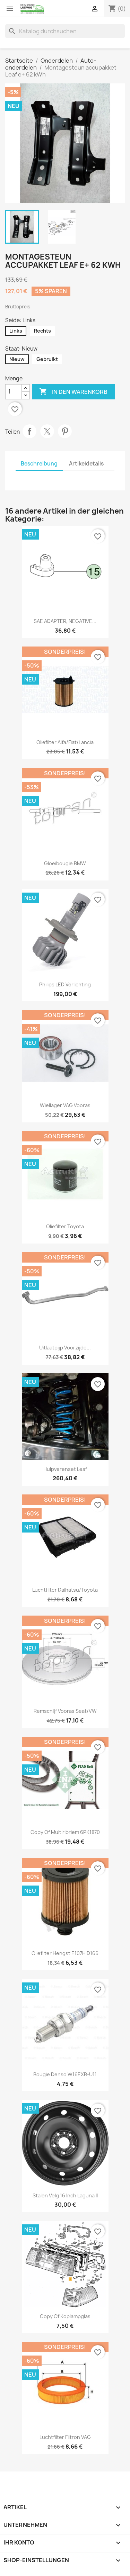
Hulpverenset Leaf (65, 1469)
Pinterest (65, 431)
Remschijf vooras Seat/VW (65, 1711)
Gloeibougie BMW (65, 863)
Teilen (29, 431)
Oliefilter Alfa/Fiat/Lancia (65, 742)
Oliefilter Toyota (65, 1226)
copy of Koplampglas (65, 2316)
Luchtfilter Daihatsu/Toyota (65, 1590)
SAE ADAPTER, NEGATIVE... (65, 621)
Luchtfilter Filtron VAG (65, 2437)
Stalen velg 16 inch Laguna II (65, 2195)
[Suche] (65, 31)
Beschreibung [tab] (39, 463)
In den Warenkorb (73, 391)
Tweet (47, 431)
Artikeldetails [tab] (86, 463)
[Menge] (13, 391)
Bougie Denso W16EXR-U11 (65, 2074)
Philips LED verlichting (65, 984)
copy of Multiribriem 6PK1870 (65, 1832)
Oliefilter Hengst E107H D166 (65, 1953)
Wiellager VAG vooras (65, 1105)
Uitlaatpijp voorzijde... (65, 1347)
